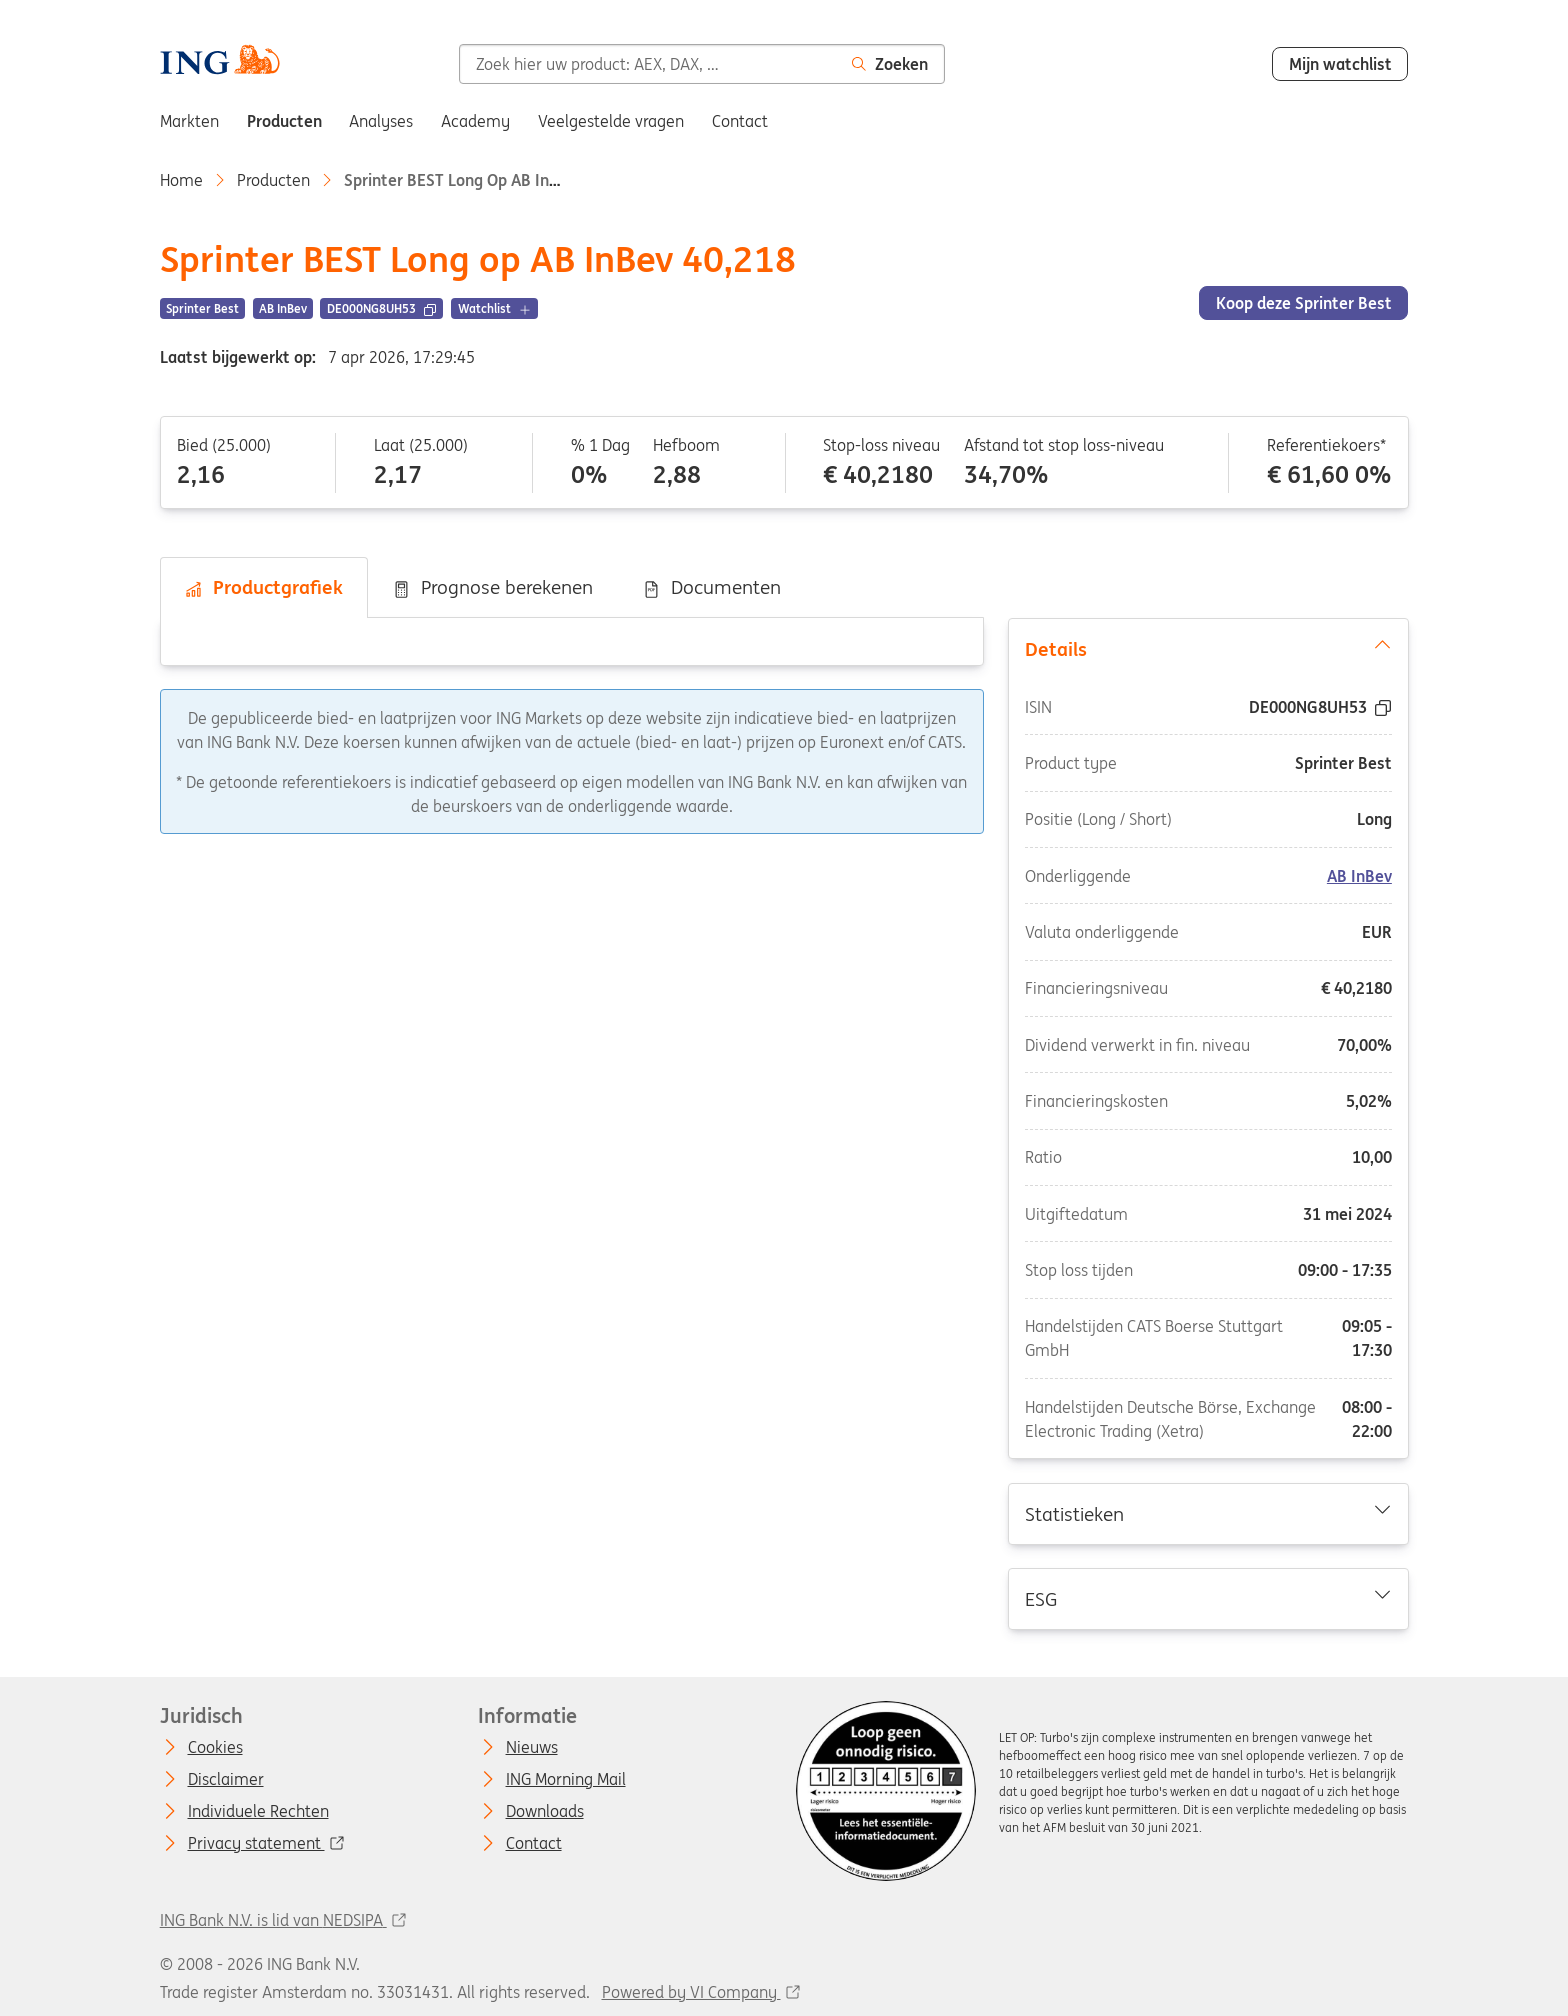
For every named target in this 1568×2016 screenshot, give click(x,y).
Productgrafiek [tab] (263, 587)
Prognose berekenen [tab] (492, 587)
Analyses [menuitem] (381, 121)
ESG (1207, 1598)
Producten (273, 180)
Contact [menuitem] (740, 121)
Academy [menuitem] (475, 121)
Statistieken (1207, 1513)
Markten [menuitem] (189, 121)
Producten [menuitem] (284, 121)
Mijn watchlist (1340, 64)
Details (1207, 648)
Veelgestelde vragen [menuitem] (611, 121)
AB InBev (1359, 876)
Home (181, 180)
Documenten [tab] (711, 587)
